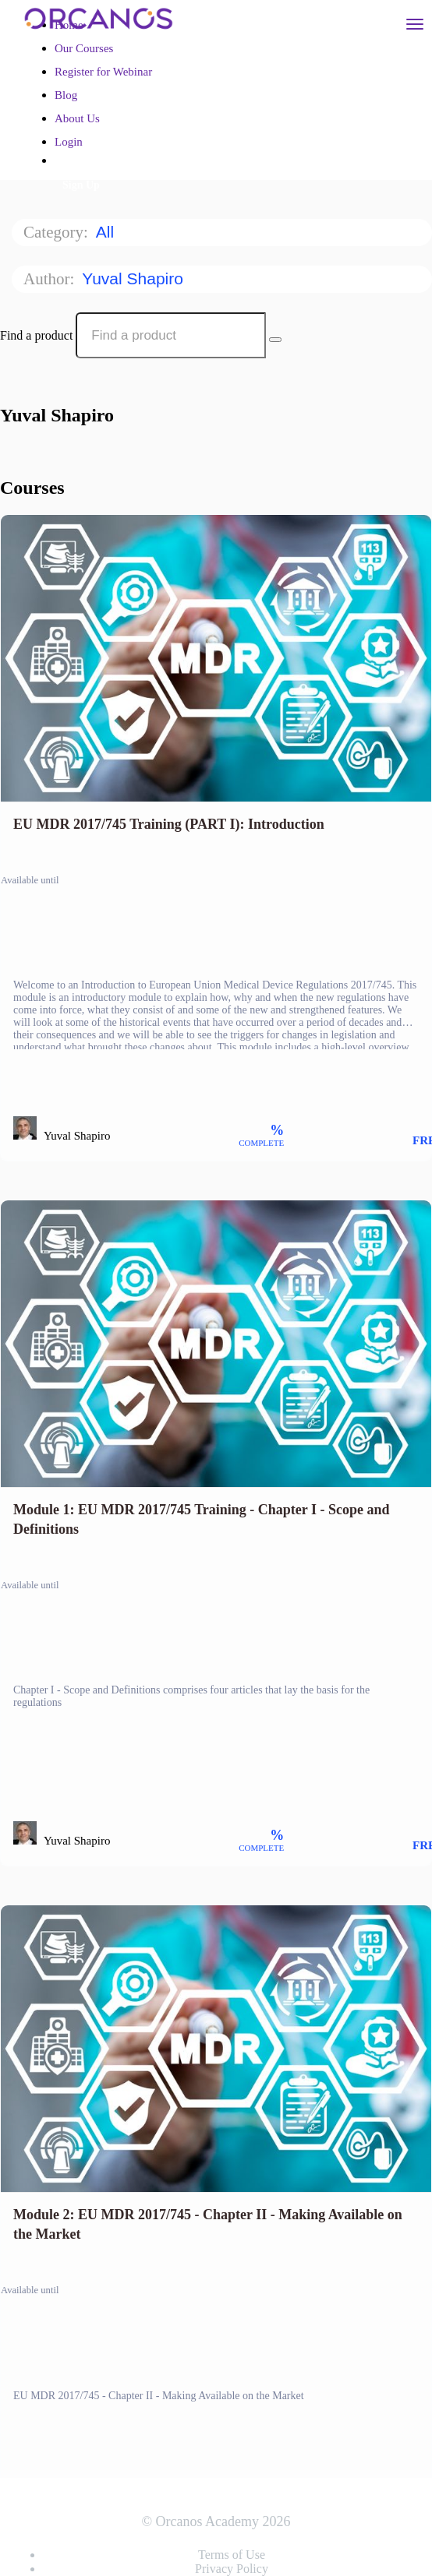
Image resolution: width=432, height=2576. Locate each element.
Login (69, 142)
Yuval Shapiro (134, 278)
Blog (66, 95)
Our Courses (84, 48)
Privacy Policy (231, 2568)
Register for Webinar (103, 71)
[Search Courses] (275, 339)
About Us (77, 118)
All (107, 232)
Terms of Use (231, 2554)
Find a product (36, 335)
